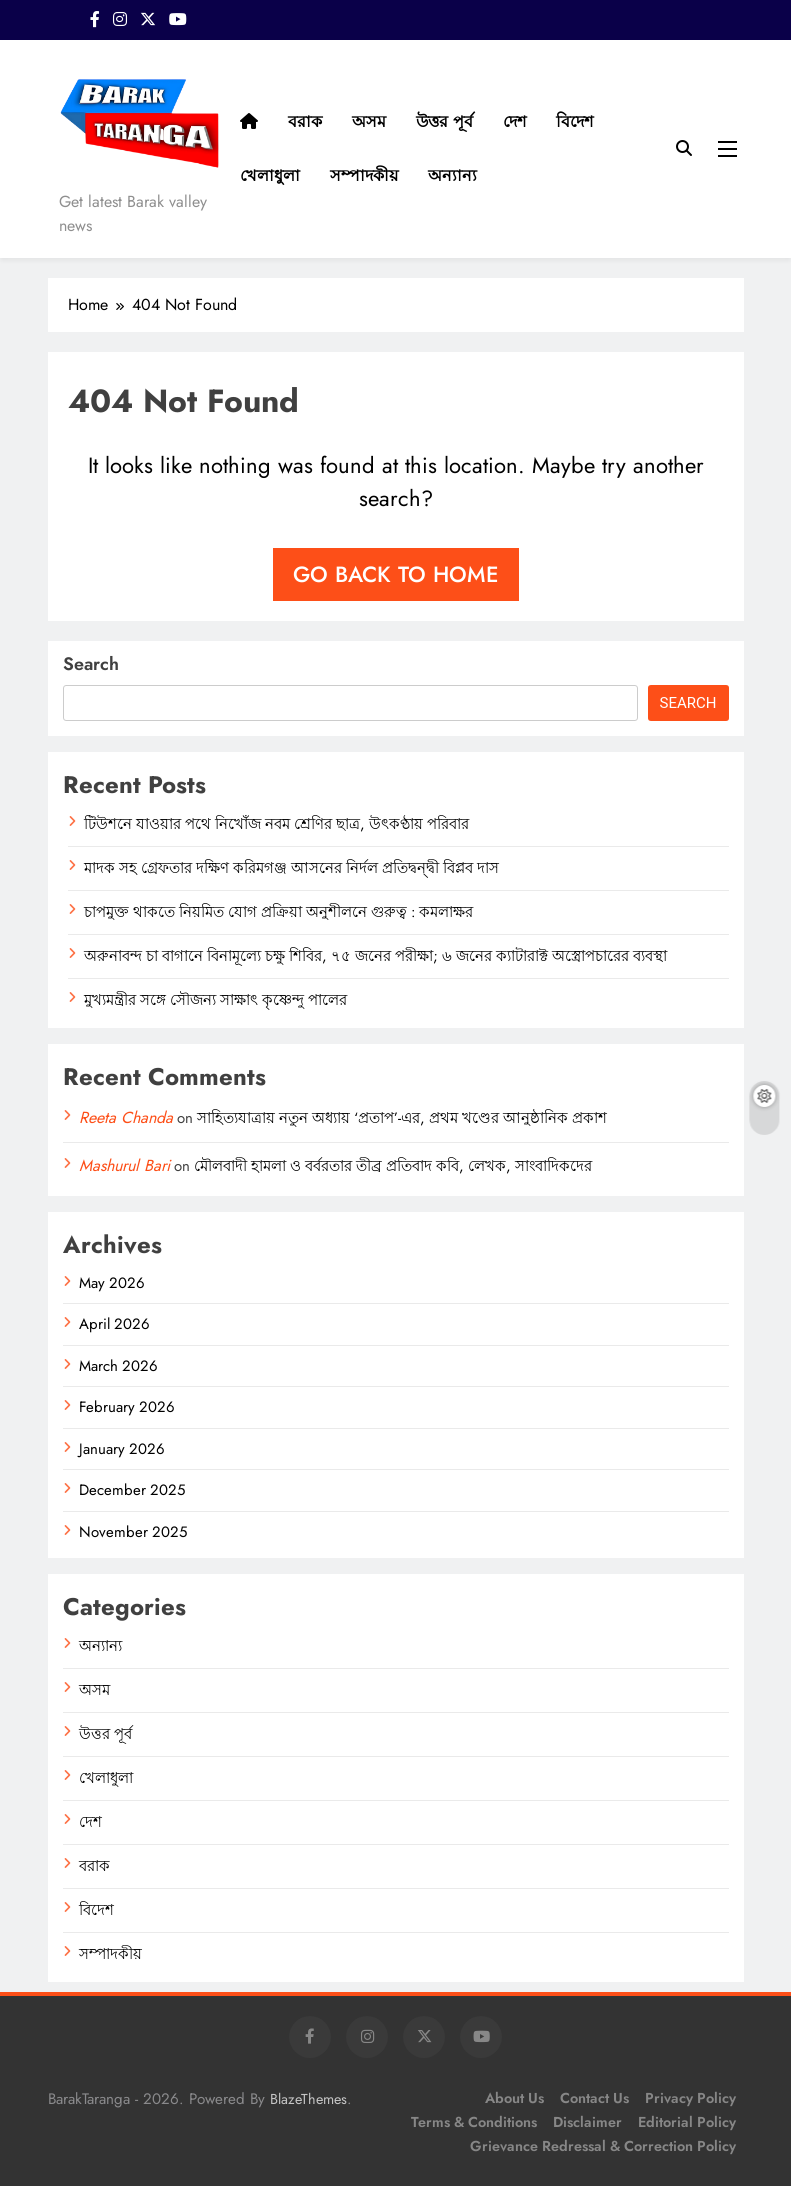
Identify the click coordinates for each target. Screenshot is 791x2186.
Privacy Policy (690, 2098)
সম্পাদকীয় (364, 175)
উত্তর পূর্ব (444, 121)
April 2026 (114, 1324)
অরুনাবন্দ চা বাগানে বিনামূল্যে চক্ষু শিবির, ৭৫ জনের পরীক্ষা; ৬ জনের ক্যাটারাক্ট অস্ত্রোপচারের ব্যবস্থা (375, 956)
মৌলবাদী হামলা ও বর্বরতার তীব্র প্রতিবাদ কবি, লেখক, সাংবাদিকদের (393, 1166)
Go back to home (396, 574)
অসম (369, 121)
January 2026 (122, 1449)
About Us (514, 2098)
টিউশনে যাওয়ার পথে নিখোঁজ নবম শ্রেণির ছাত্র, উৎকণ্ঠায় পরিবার (276, 824)
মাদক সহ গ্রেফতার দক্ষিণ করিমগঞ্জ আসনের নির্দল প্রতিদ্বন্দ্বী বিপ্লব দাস (291, 868)
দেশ (514, 121)
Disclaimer (587, 2122)
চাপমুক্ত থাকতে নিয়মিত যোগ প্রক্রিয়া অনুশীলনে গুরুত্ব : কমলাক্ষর (278, 912)
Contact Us (594, 2098)
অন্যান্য (452, 175)
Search (91, 664)
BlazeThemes (308, 2099)
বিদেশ (574, 121)
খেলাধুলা (270, 175)
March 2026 (118, 1366)
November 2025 (133, 1532)
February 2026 (127, 1407)
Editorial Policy (687, 2122)
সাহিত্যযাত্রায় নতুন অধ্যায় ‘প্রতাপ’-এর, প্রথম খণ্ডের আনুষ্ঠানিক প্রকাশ (402, 1118)
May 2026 (112, 1283)
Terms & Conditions (474, 2122)
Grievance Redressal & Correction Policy (603, 2146)
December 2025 (132, 1490)
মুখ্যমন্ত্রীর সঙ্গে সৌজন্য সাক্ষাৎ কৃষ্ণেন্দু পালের (215, 1000)
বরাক (305, 121)
